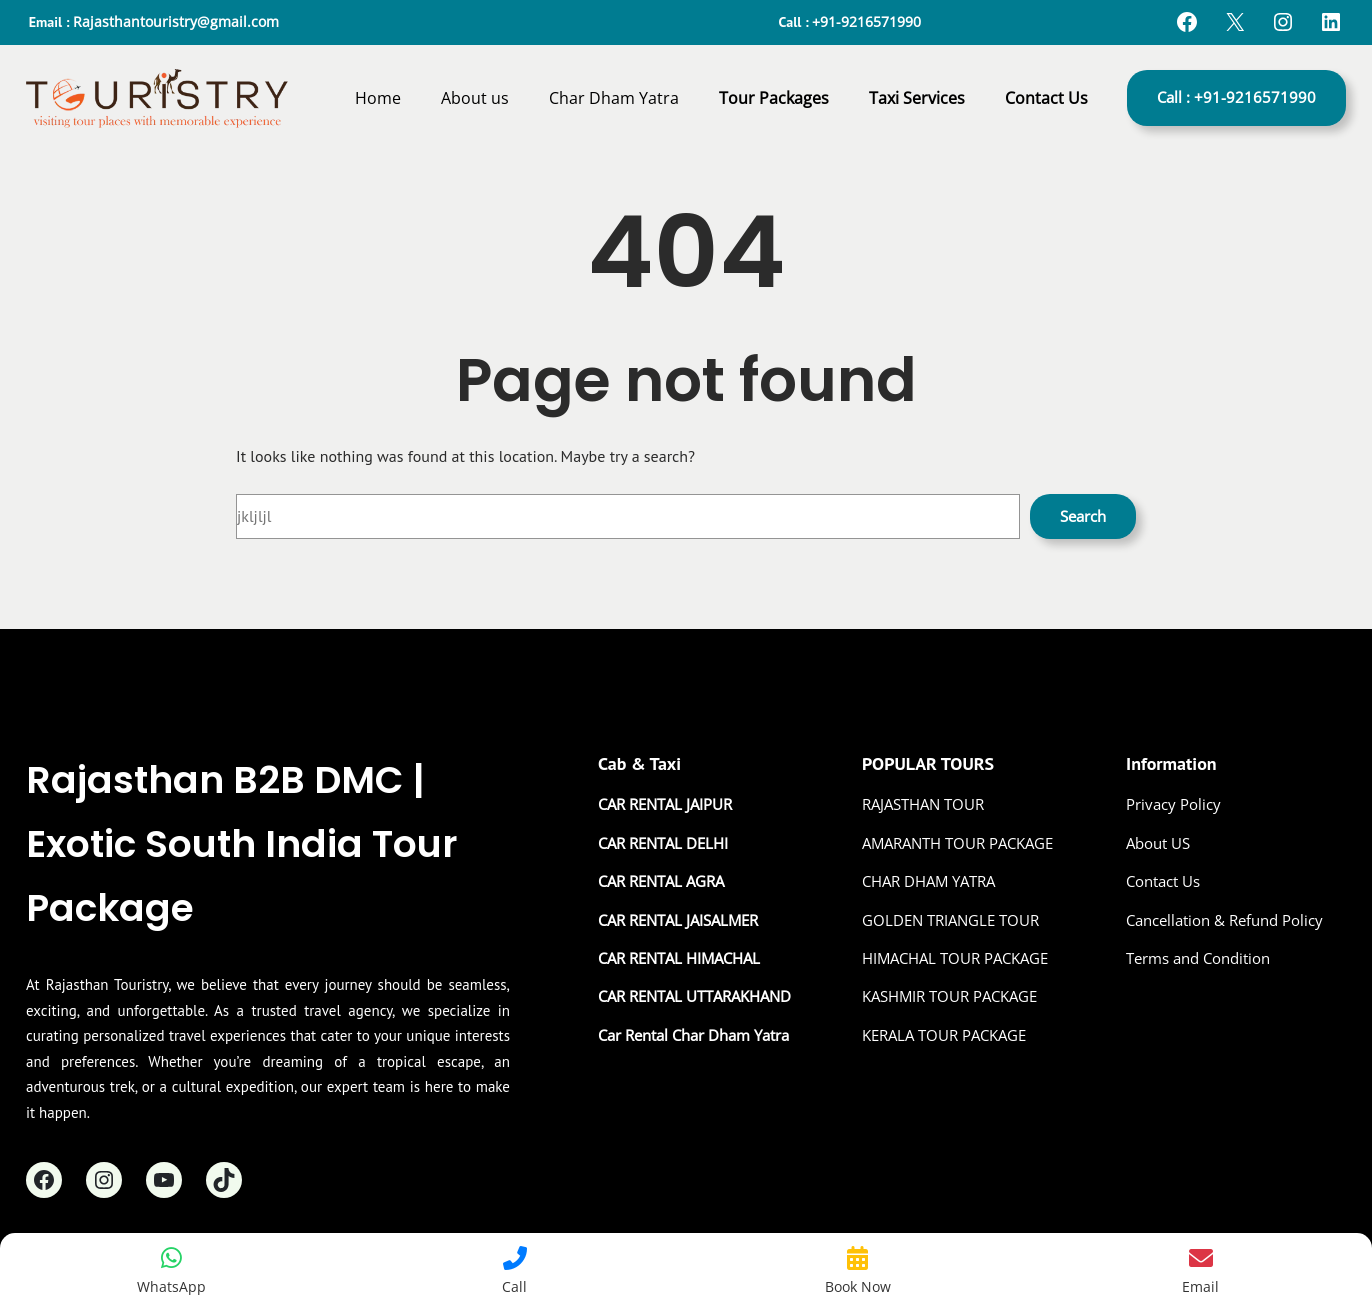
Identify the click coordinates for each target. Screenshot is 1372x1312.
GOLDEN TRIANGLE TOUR (950, 920)
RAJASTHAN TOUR (923, 804)
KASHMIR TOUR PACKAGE (949, 996)
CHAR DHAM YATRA (928, 881)
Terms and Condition (1198, 958)
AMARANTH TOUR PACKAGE (957, 843)
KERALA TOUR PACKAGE (944, 1035)
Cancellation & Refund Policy (1224, 920)
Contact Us (1163, 881)
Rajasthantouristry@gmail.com (176, 21)
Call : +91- (1236, 97)
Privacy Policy (1173, 804)
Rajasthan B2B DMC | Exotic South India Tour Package (241, 844)
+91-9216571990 (866, 21)
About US (1158, 843)
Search (1083, 516)
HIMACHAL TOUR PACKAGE (955, 958)
